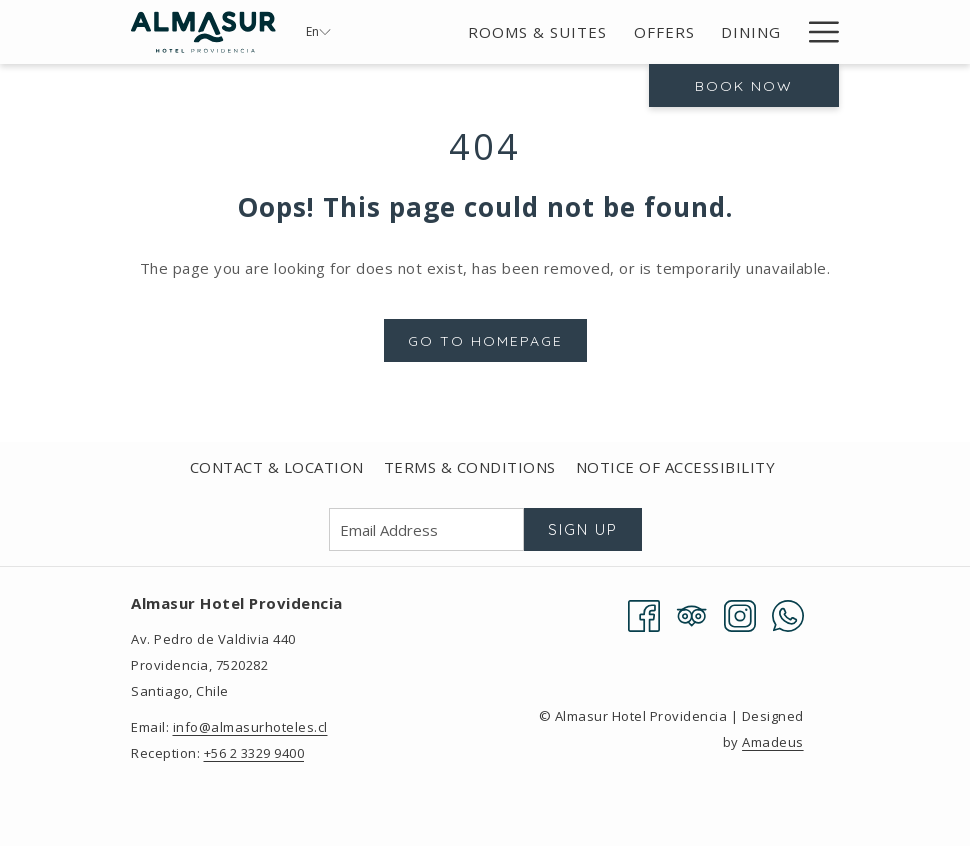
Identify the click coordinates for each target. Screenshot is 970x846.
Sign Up (583, 529)
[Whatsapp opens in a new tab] (788, 614)
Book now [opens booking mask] (744, 86)
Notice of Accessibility (676, 467)
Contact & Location (277, 467)
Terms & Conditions (470, 467)
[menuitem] (537, 32)
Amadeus (773, 742)
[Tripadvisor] (692, 614)
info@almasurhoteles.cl (250, 727)
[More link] (816, 32)
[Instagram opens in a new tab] (740, 614)
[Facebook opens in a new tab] (644, 614)
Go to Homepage (485, 341)
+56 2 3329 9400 (254, 753)
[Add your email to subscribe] (426, 529)
